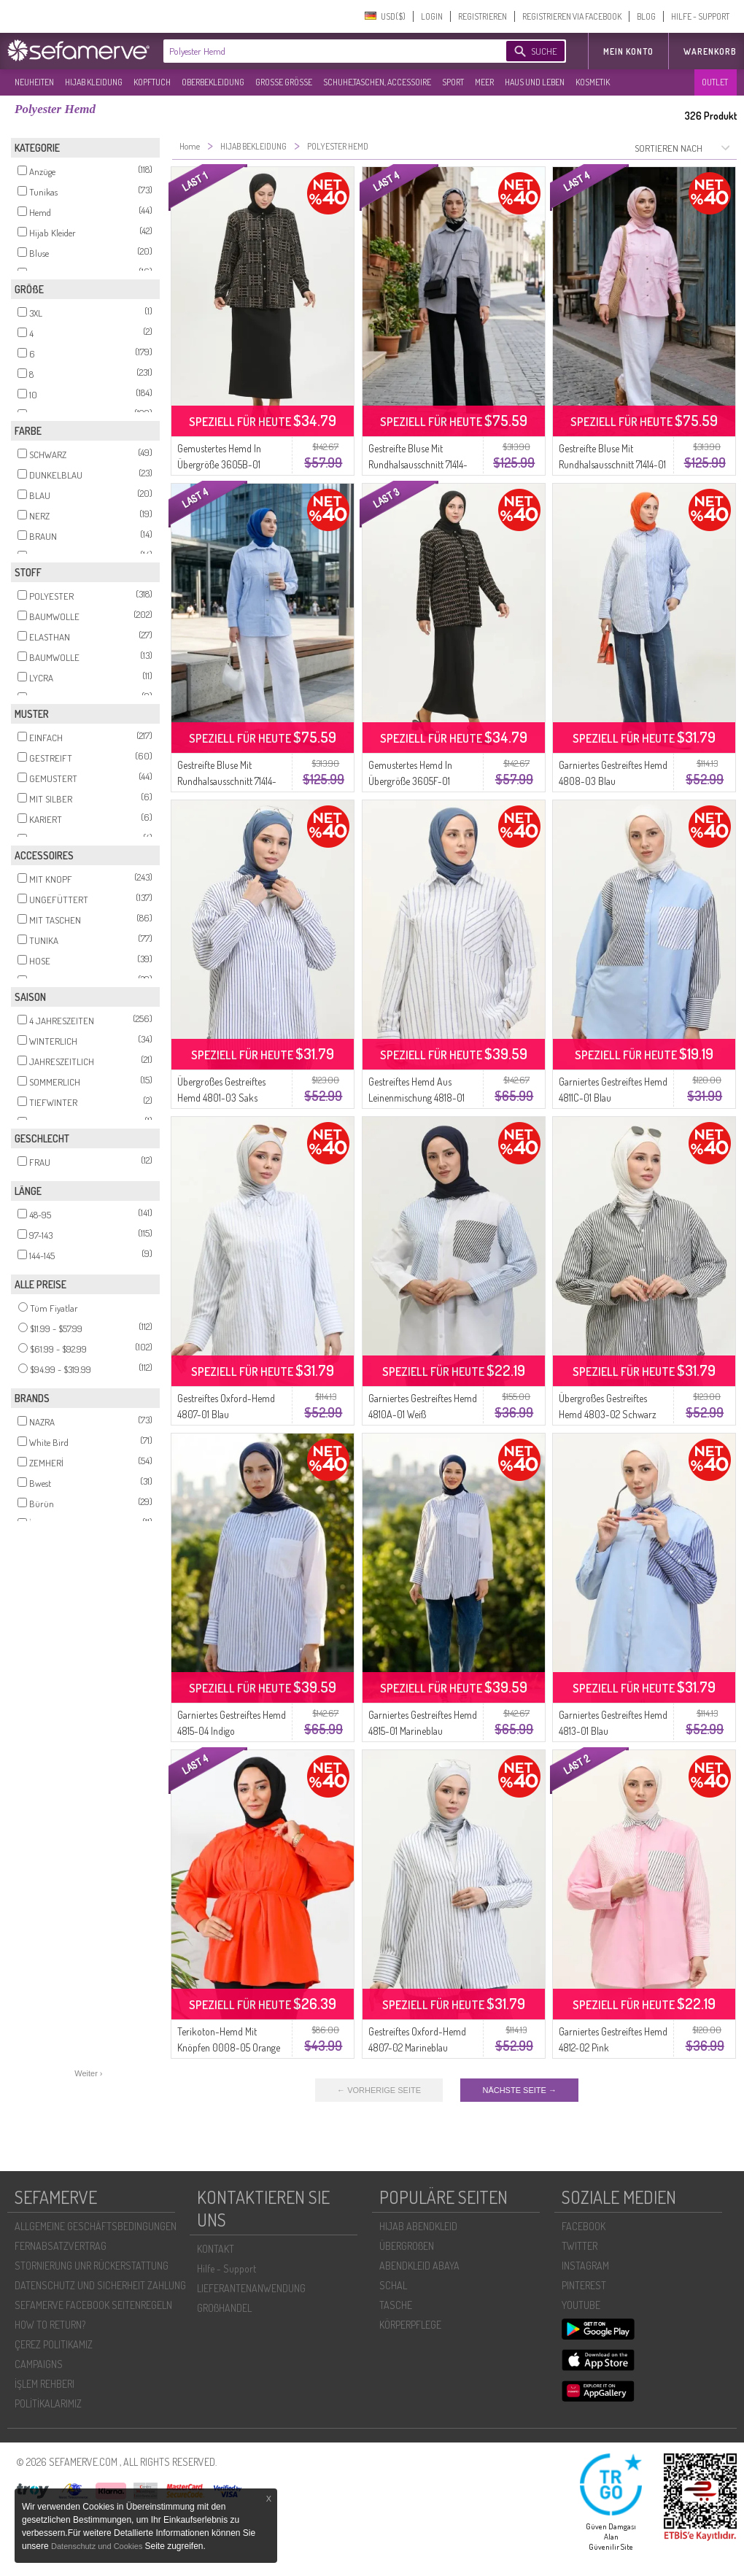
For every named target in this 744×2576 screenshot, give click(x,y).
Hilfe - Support (226, 2268)
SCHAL (393, 2285)
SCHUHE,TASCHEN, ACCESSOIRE (377, 82)
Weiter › (88, 2073)
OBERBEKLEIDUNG (213, 82)
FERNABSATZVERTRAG (60, 2246)
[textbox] (322, 51)
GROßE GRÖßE (283, 82)
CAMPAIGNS (39, 2364)
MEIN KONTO (628, 51)
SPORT (453, 82)
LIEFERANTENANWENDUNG (251, 2288)
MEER (484, 82)
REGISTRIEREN (482, 16)
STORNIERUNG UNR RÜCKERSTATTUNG (91, 2265)
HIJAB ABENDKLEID (418, 2226)
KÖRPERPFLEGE (410, 2324)
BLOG (646, 16)
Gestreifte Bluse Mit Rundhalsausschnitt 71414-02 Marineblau (418, 464)
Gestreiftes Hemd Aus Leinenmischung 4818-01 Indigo (416, 1097)
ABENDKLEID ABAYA (419, 2265)
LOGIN (432, 16)
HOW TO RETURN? (50, 2324)
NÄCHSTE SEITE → (519, 2090)
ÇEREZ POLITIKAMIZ (54, 2344)
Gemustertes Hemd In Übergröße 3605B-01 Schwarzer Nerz (219, 464)
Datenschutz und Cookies (97, 2546)
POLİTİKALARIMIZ (48, 2403)
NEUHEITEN (34, 82)
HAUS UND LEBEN (535, 82)
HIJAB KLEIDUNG (94, 82)
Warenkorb (710, 51)
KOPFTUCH (152, 82)
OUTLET (715, 82)
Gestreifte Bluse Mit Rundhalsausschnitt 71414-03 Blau (226, 781)
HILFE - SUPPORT (700, 16)
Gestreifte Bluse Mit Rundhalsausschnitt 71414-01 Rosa (612, 464)
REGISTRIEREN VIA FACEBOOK (571, 16)
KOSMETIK (593, 82)
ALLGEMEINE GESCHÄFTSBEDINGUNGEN (96, 2226)
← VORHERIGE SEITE (379, 2090)
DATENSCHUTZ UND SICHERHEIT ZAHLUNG (100, 2285)
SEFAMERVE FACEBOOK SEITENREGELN (93, 2305)
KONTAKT (215, 2249)
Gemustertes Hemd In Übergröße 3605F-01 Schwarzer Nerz (410, 781)
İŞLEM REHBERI (44, 2384)
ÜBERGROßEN (406, 2246)
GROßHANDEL (224, 2308)
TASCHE (395, 2305)
